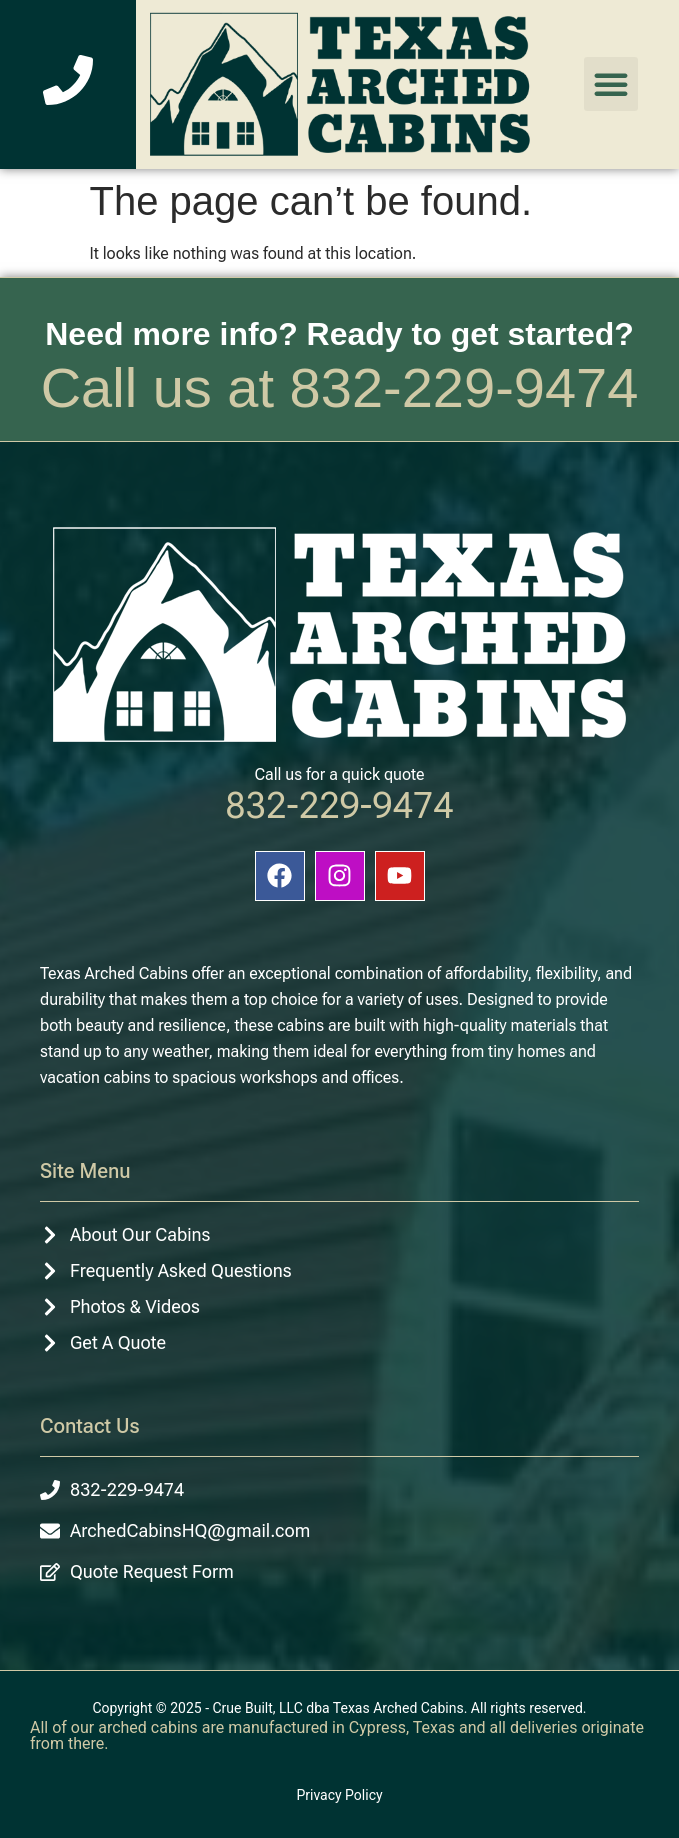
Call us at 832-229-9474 (340, 387)
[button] (611, 84)
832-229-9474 (339, 806)
